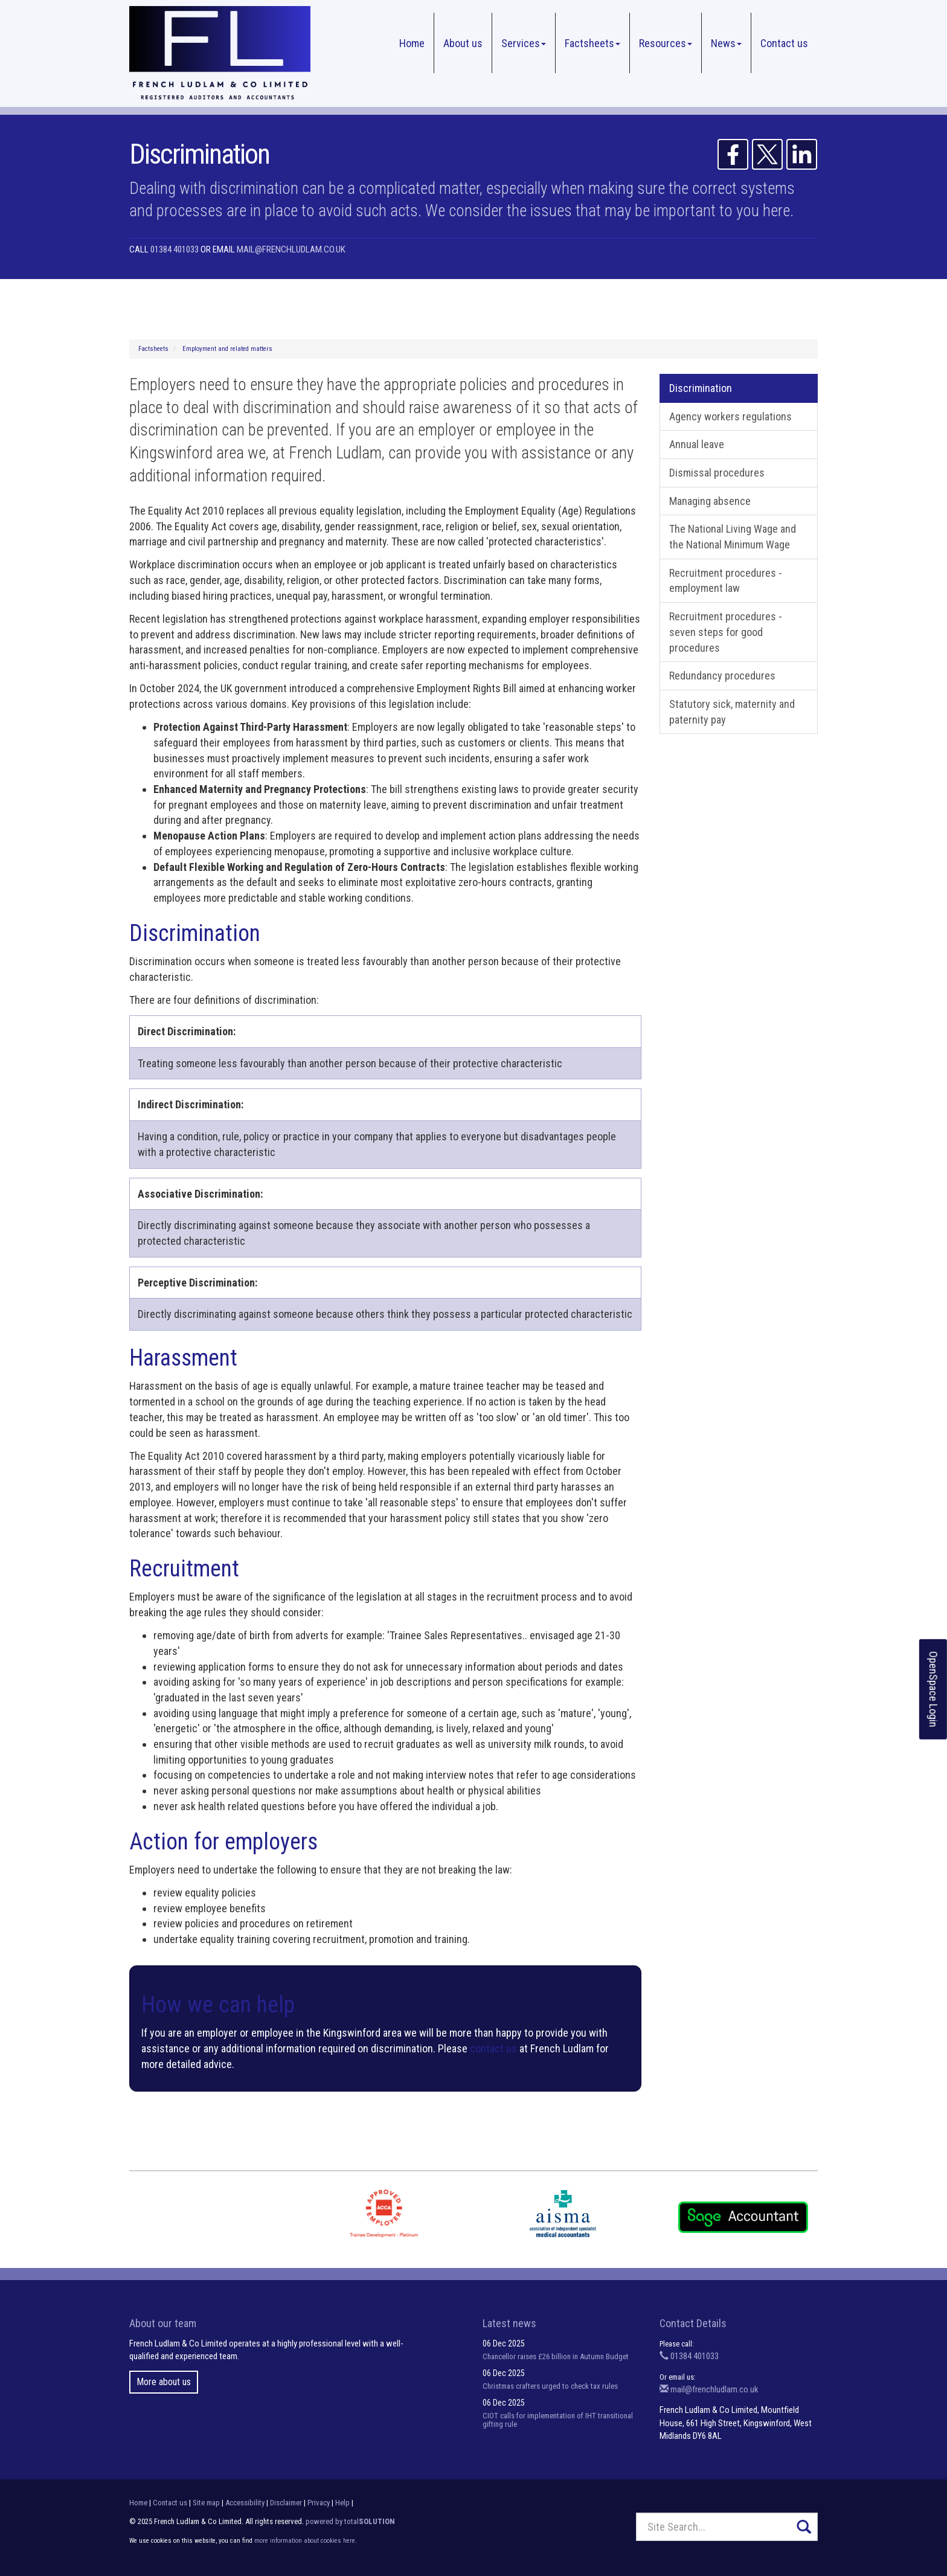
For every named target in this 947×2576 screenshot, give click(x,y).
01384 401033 (174, 249)
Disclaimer (286, 2502)
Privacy (318, 2502)
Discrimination (700, 388)
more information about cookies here (304, 2541)
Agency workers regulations (730, 416)
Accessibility (245, 2502)
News (726, 43)
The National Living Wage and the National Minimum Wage (732, 536)
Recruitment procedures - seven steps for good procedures (725, 632)
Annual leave (696, 444)
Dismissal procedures (717, 472)
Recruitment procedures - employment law (725, 581)
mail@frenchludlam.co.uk (291, 249)
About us (463, 43)
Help (342, 2502)
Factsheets (592, 43)
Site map (206, 2502)
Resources (665, 43)
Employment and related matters (227, 349)
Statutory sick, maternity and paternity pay (732, 712)
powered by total (350, 2521)
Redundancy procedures (722, 675)
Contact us (784, 43)
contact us (493, 2048)
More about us (163, 2382)
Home (412, 43)
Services (523, 43)
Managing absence (710, 501)
